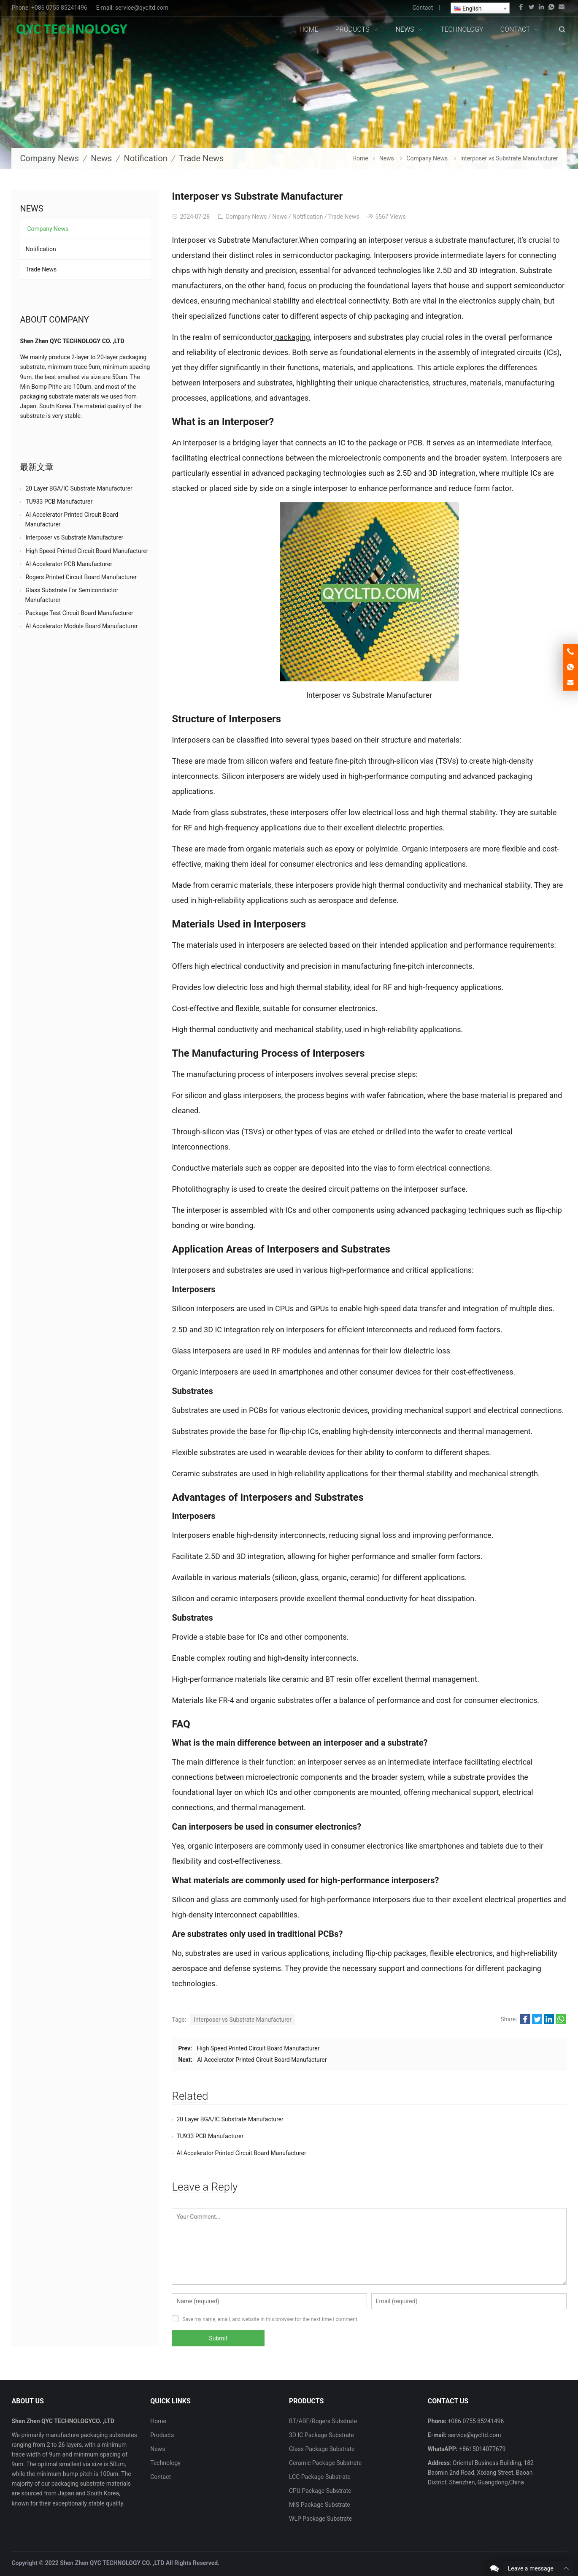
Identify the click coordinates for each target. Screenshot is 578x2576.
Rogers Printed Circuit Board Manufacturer (81, 577)
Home (158, 2404)
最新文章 (37, 467)
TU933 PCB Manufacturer (407, 2119)
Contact (422, 7)
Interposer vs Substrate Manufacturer (243, 2019)
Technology (165, 2446)
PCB (414, 442)
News (101, 158)
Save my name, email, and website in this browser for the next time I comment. (270, 2302)
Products (162, 2418)
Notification (145, 158)
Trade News (201, 158)
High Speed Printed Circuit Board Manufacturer (258, 2048)
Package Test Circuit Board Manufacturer (79, 613)
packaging (291, 337)
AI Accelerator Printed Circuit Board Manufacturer (262, 2059)
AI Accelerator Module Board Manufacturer (81, 626)
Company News (49, 158)
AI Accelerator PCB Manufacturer (68, 564)
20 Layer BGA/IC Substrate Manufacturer (229, 2119)
